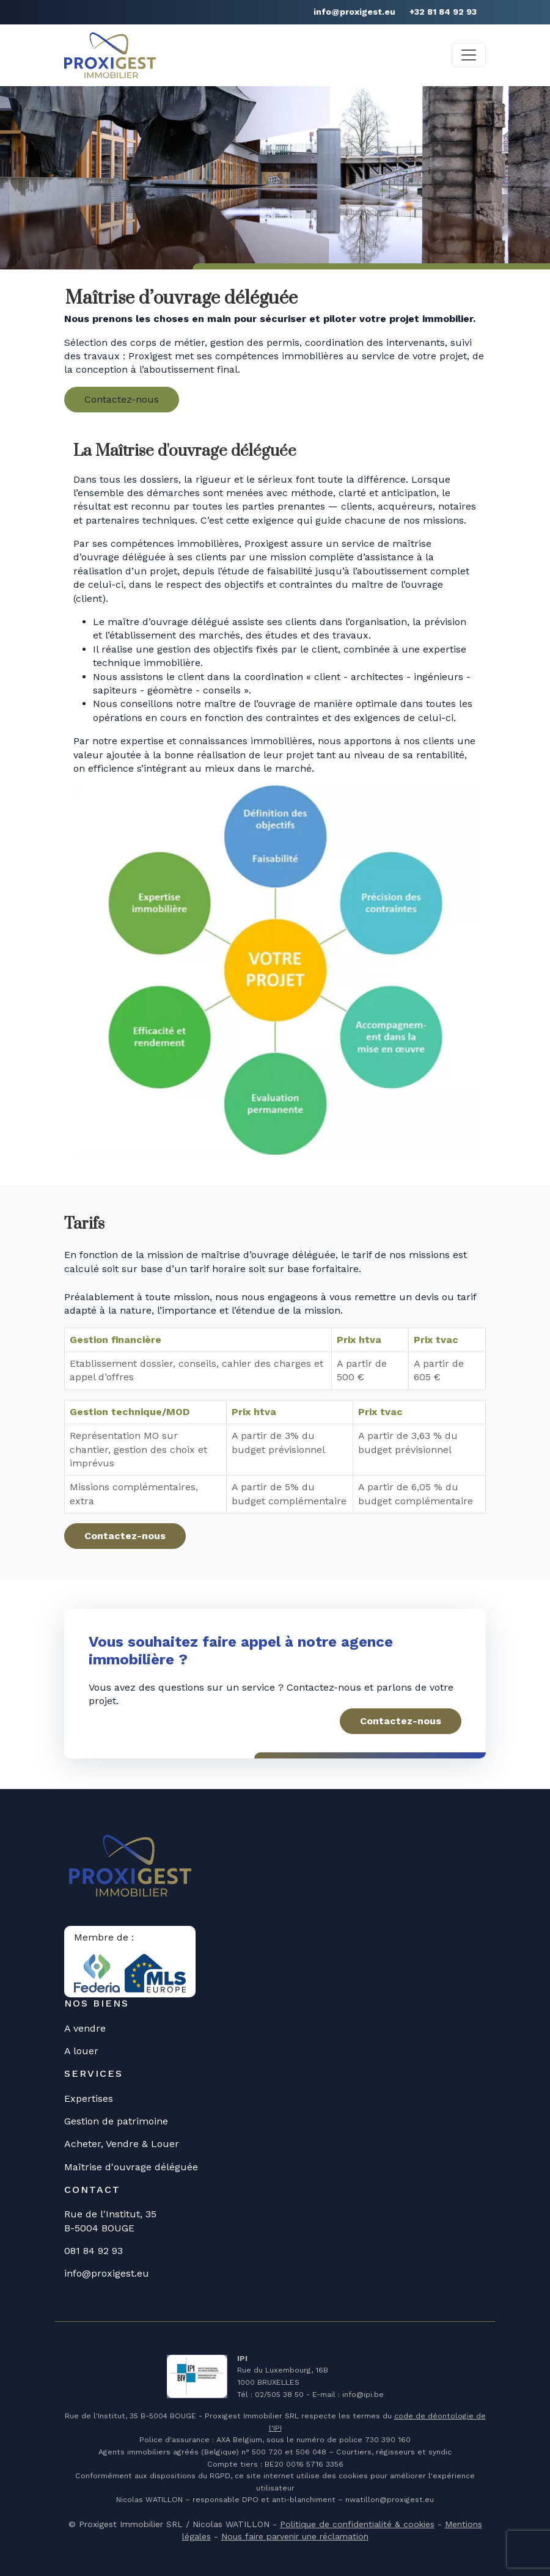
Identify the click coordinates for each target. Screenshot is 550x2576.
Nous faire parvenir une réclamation (295, 2536)
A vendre (85, 2028)
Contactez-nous (121, 399)
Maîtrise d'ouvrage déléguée (131, 2167)
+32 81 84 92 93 (443, 11)
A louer (81, 2051)
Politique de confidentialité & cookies (357, 2524)
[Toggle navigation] (469, 55)
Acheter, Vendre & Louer (121, 2144)
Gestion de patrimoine (116, 2121)
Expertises (88, 2098)
